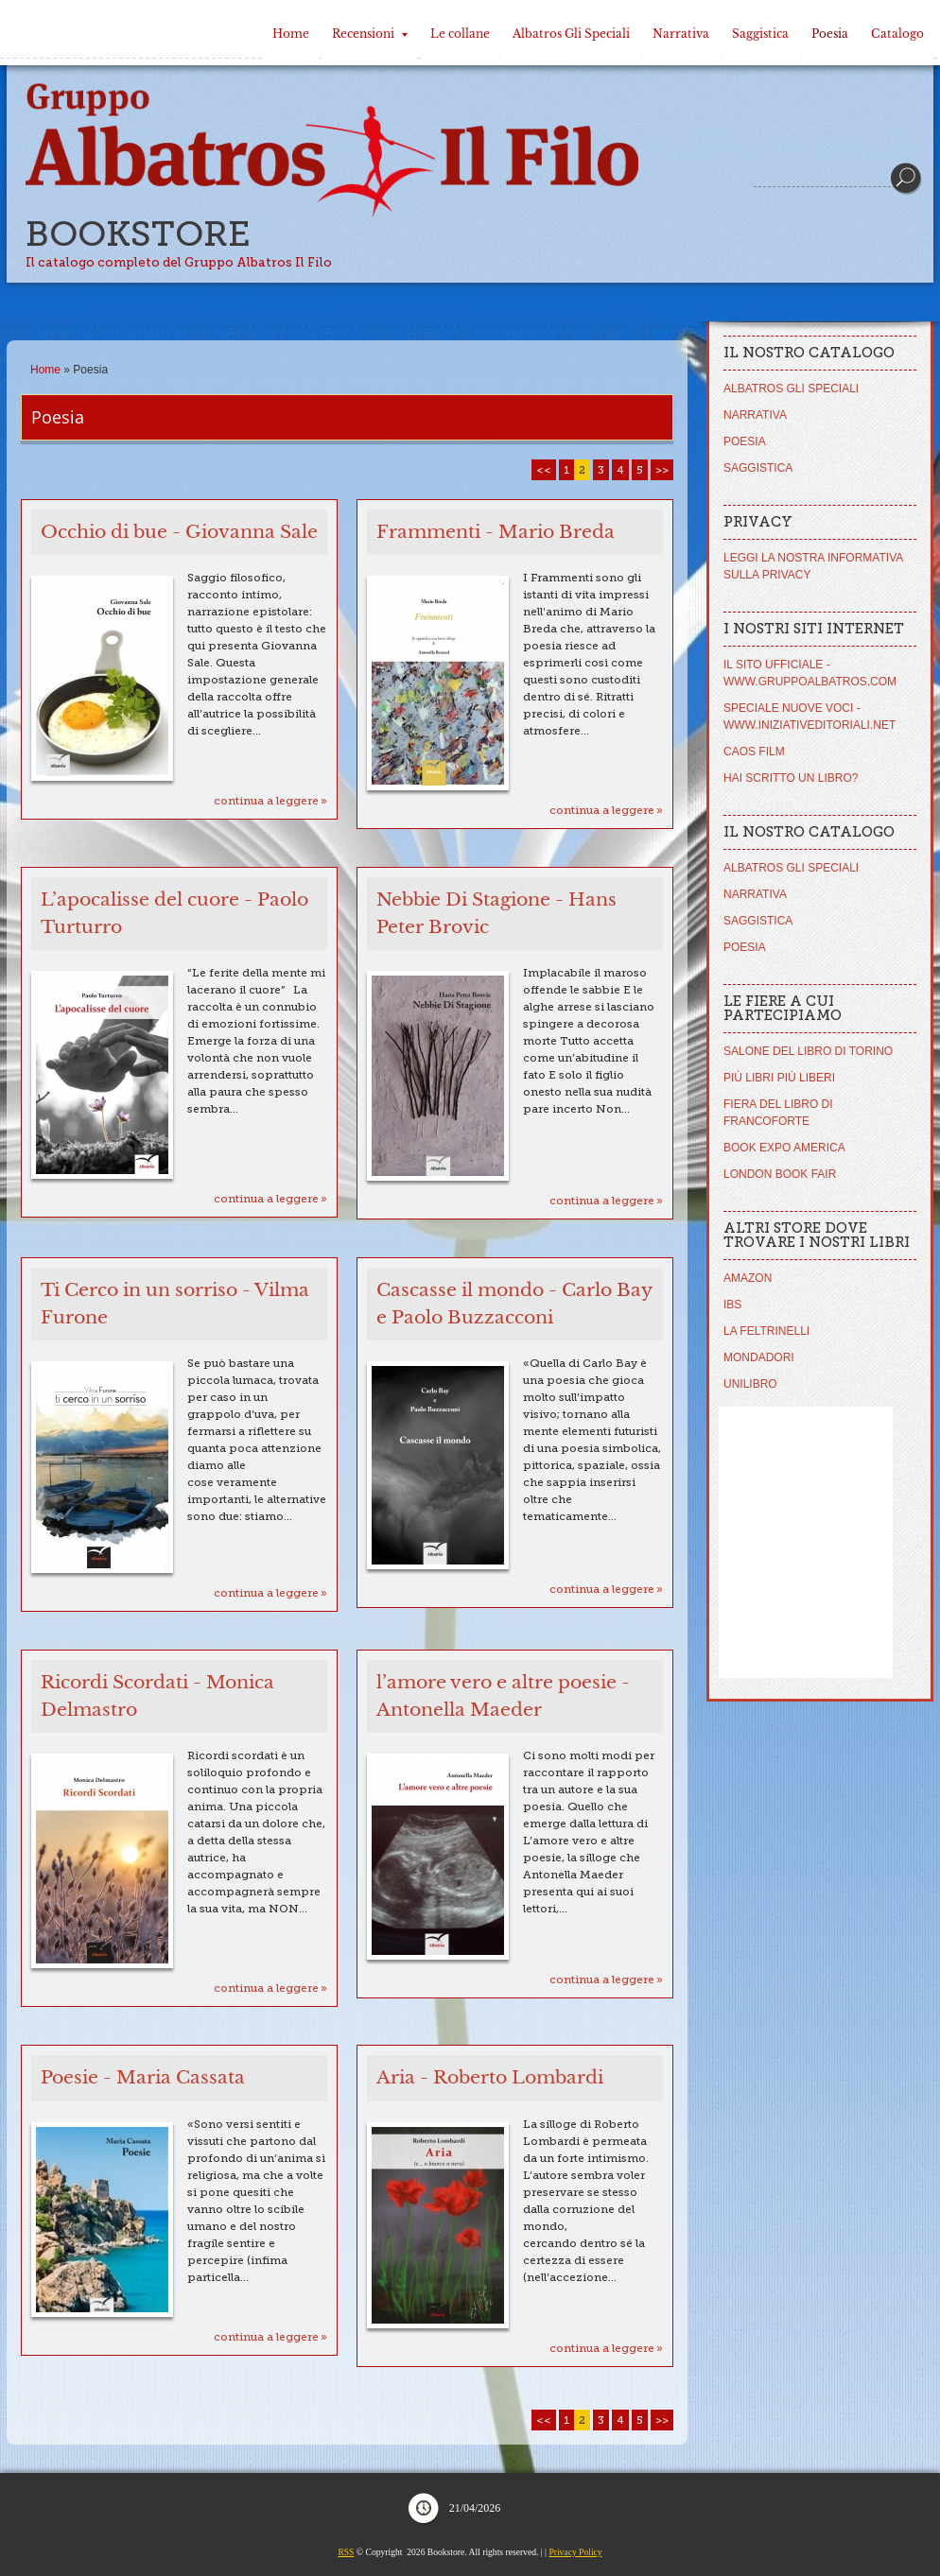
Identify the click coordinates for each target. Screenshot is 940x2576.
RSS (346, 2552)
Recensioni (370, 33)
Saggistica (760, 33)
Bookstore (138, 234)
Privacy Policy (574, 2552)
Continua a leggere (266, 800)
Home (290, 33)
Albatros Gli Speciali (571, 33)
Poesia (829, 33)
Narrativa (681, 33)
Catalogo (897, 33)
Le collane (460, 33)
